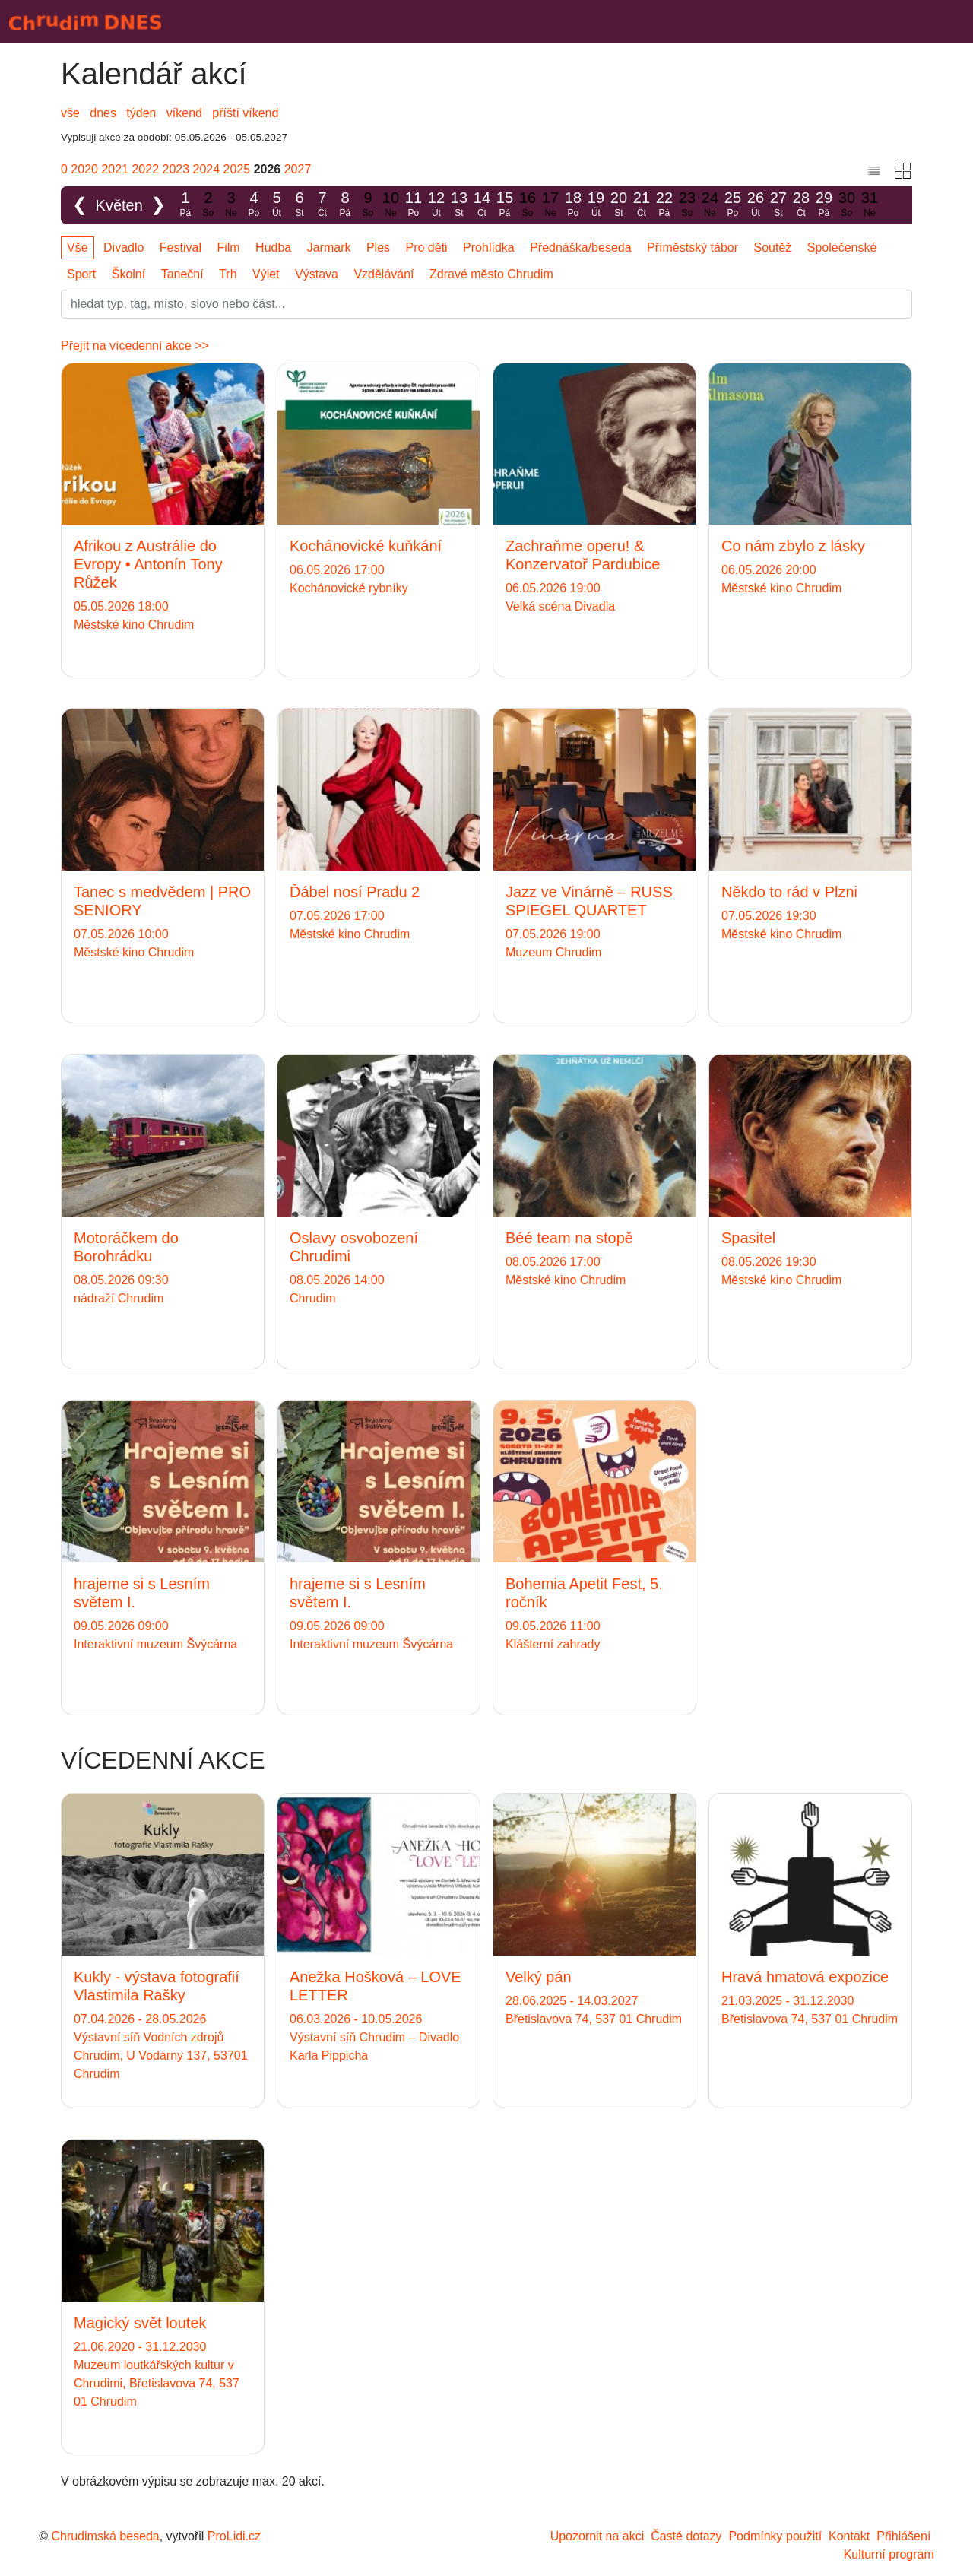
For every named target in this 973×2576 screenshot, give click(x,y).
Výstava (316, 274)
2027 (298, 169)
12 (436, 204)
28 (801, 204)
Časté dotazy (686, 2536)
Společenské (842, 247)
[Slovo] (486, 304)
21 (641, 204)
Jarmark (329, 247)
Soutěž (773, 247)
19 (596, 204)
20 (618, 204)
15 (504, 204)
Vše (77, 247)
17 (550, 204)
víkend (184, 112)
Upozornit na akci (597, 2536)
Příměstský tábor (692, 247)
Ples (378, 247)
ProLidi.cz (234, 2536)
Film (228, 247)
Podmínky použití (775, 2536)
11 (413, 204)
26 (755, 204)
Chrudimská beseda (105, 2536)
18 (573, 204)
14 (482, 204)
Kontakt (849, 2536)
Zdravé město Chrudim (491, 274)
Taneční (182, 274)
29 (824, 204)
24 (710, 204)
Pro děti (427, 247)
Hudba (273, 247)
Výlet (266, 274)
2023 (176, 169)
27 (778, 204)
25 (732, 204)
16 (527, 204)
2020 (84, 169)
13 (459, 204)
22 (664, 204)
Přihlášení (903, 2536)
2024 (206, 169)
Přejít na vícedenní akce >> (135, 345)
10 (390, 204)
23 (687, 204)
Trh (227, 274)
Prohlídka (489, 247)
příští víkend (245, 112)
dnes (103, 112)
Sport (81, 274)
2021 (114, 169)
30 (846, 204)
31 (869, 204)
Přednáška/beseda (580, 247)
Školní (128, 274)
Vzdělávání (383, 274)
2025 (237, 169)
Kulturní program (889, 2554)
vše (70, 112)
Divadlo (123, 247)
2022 (145, 169)
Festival (180, 247)
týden (141, 112)
